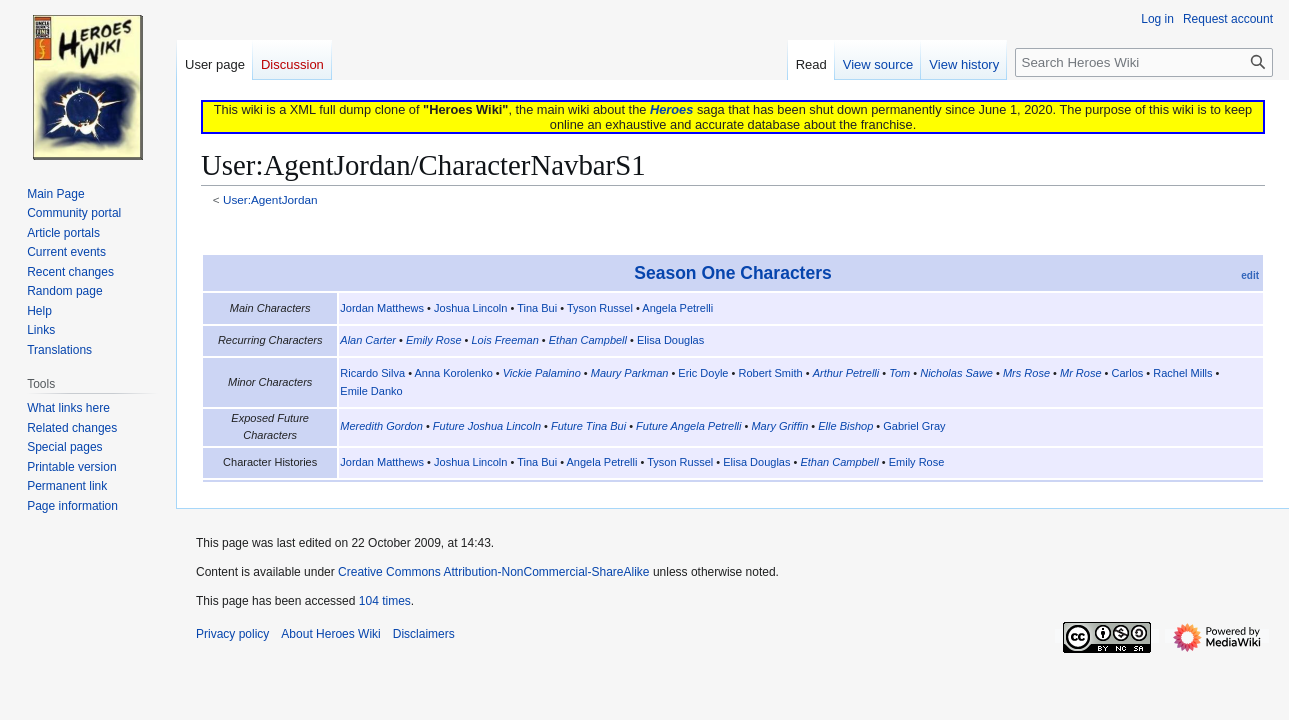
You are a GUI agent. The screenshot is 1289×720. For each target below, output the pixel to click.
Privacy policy (232, 634)
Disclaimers (424, 634)
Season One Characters (732, 273)
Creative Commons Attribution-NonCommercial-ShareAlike (493, 572)
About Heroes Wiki (330, 634)
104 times (385, 601)
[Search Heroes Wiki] (1144, 62)
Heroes (671, 109)
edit (1250, 275)
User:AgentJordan (270, 199)
